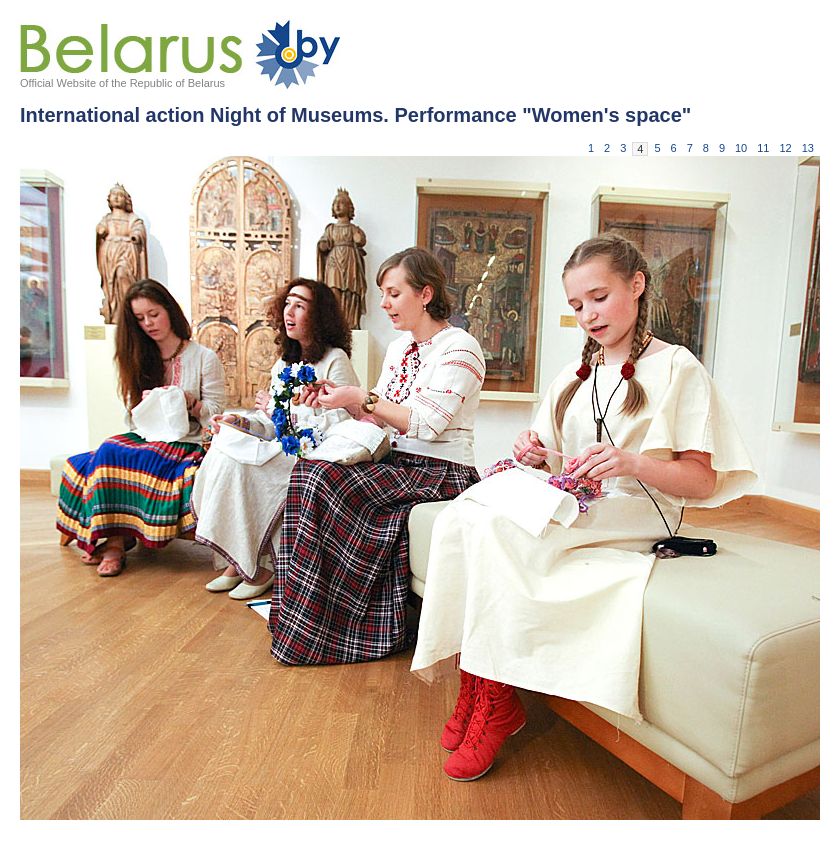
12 (786, 148)
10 (741, 148)
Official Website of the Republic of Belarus (122, 83)
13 (808, 148)
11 (763, 148)
